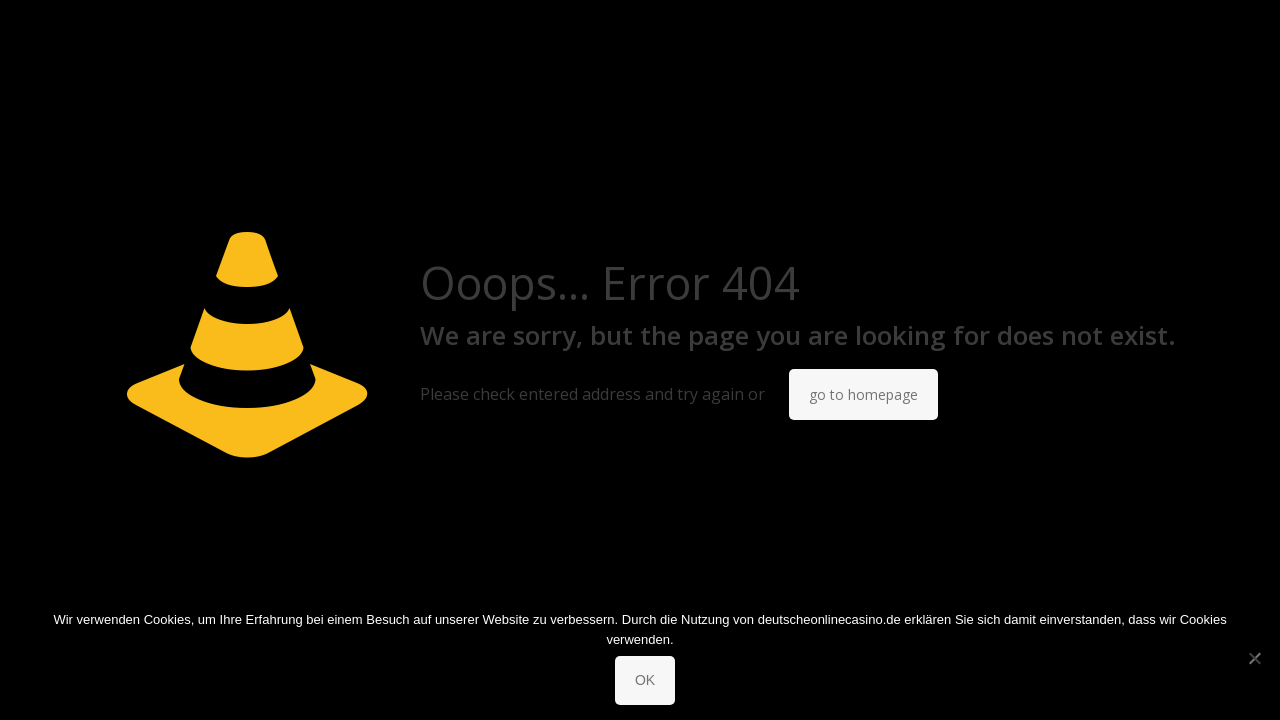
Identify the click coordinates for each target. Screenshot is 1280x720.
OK (645, 680)
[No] (1255, 658)
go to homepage (863, 394)
